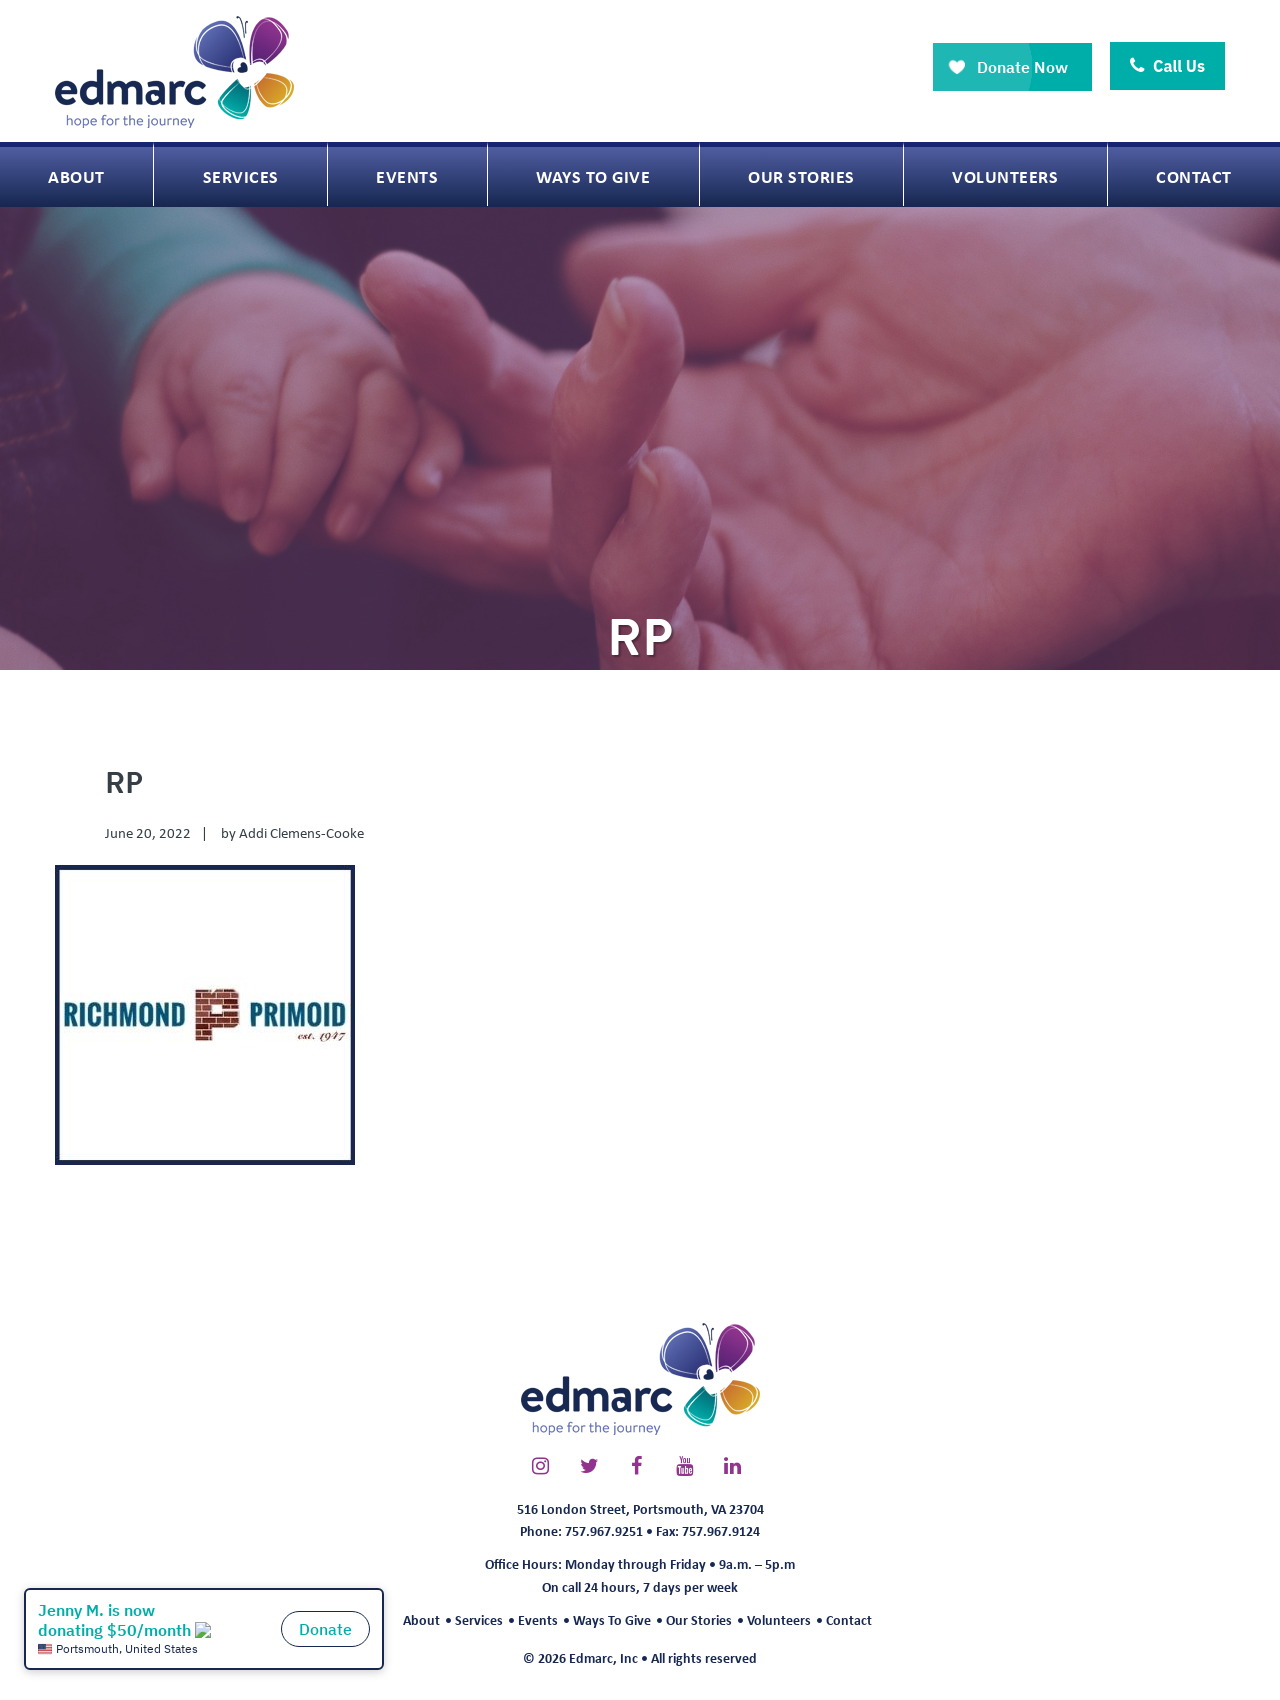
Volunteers (779, 1619)
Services (479, 1619)
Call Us (1167, 66)
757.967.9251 (604, 1530)
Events (538, 1619)
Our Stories (699, 1619)
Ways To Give (612, 1619)
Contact (849, 1619)
